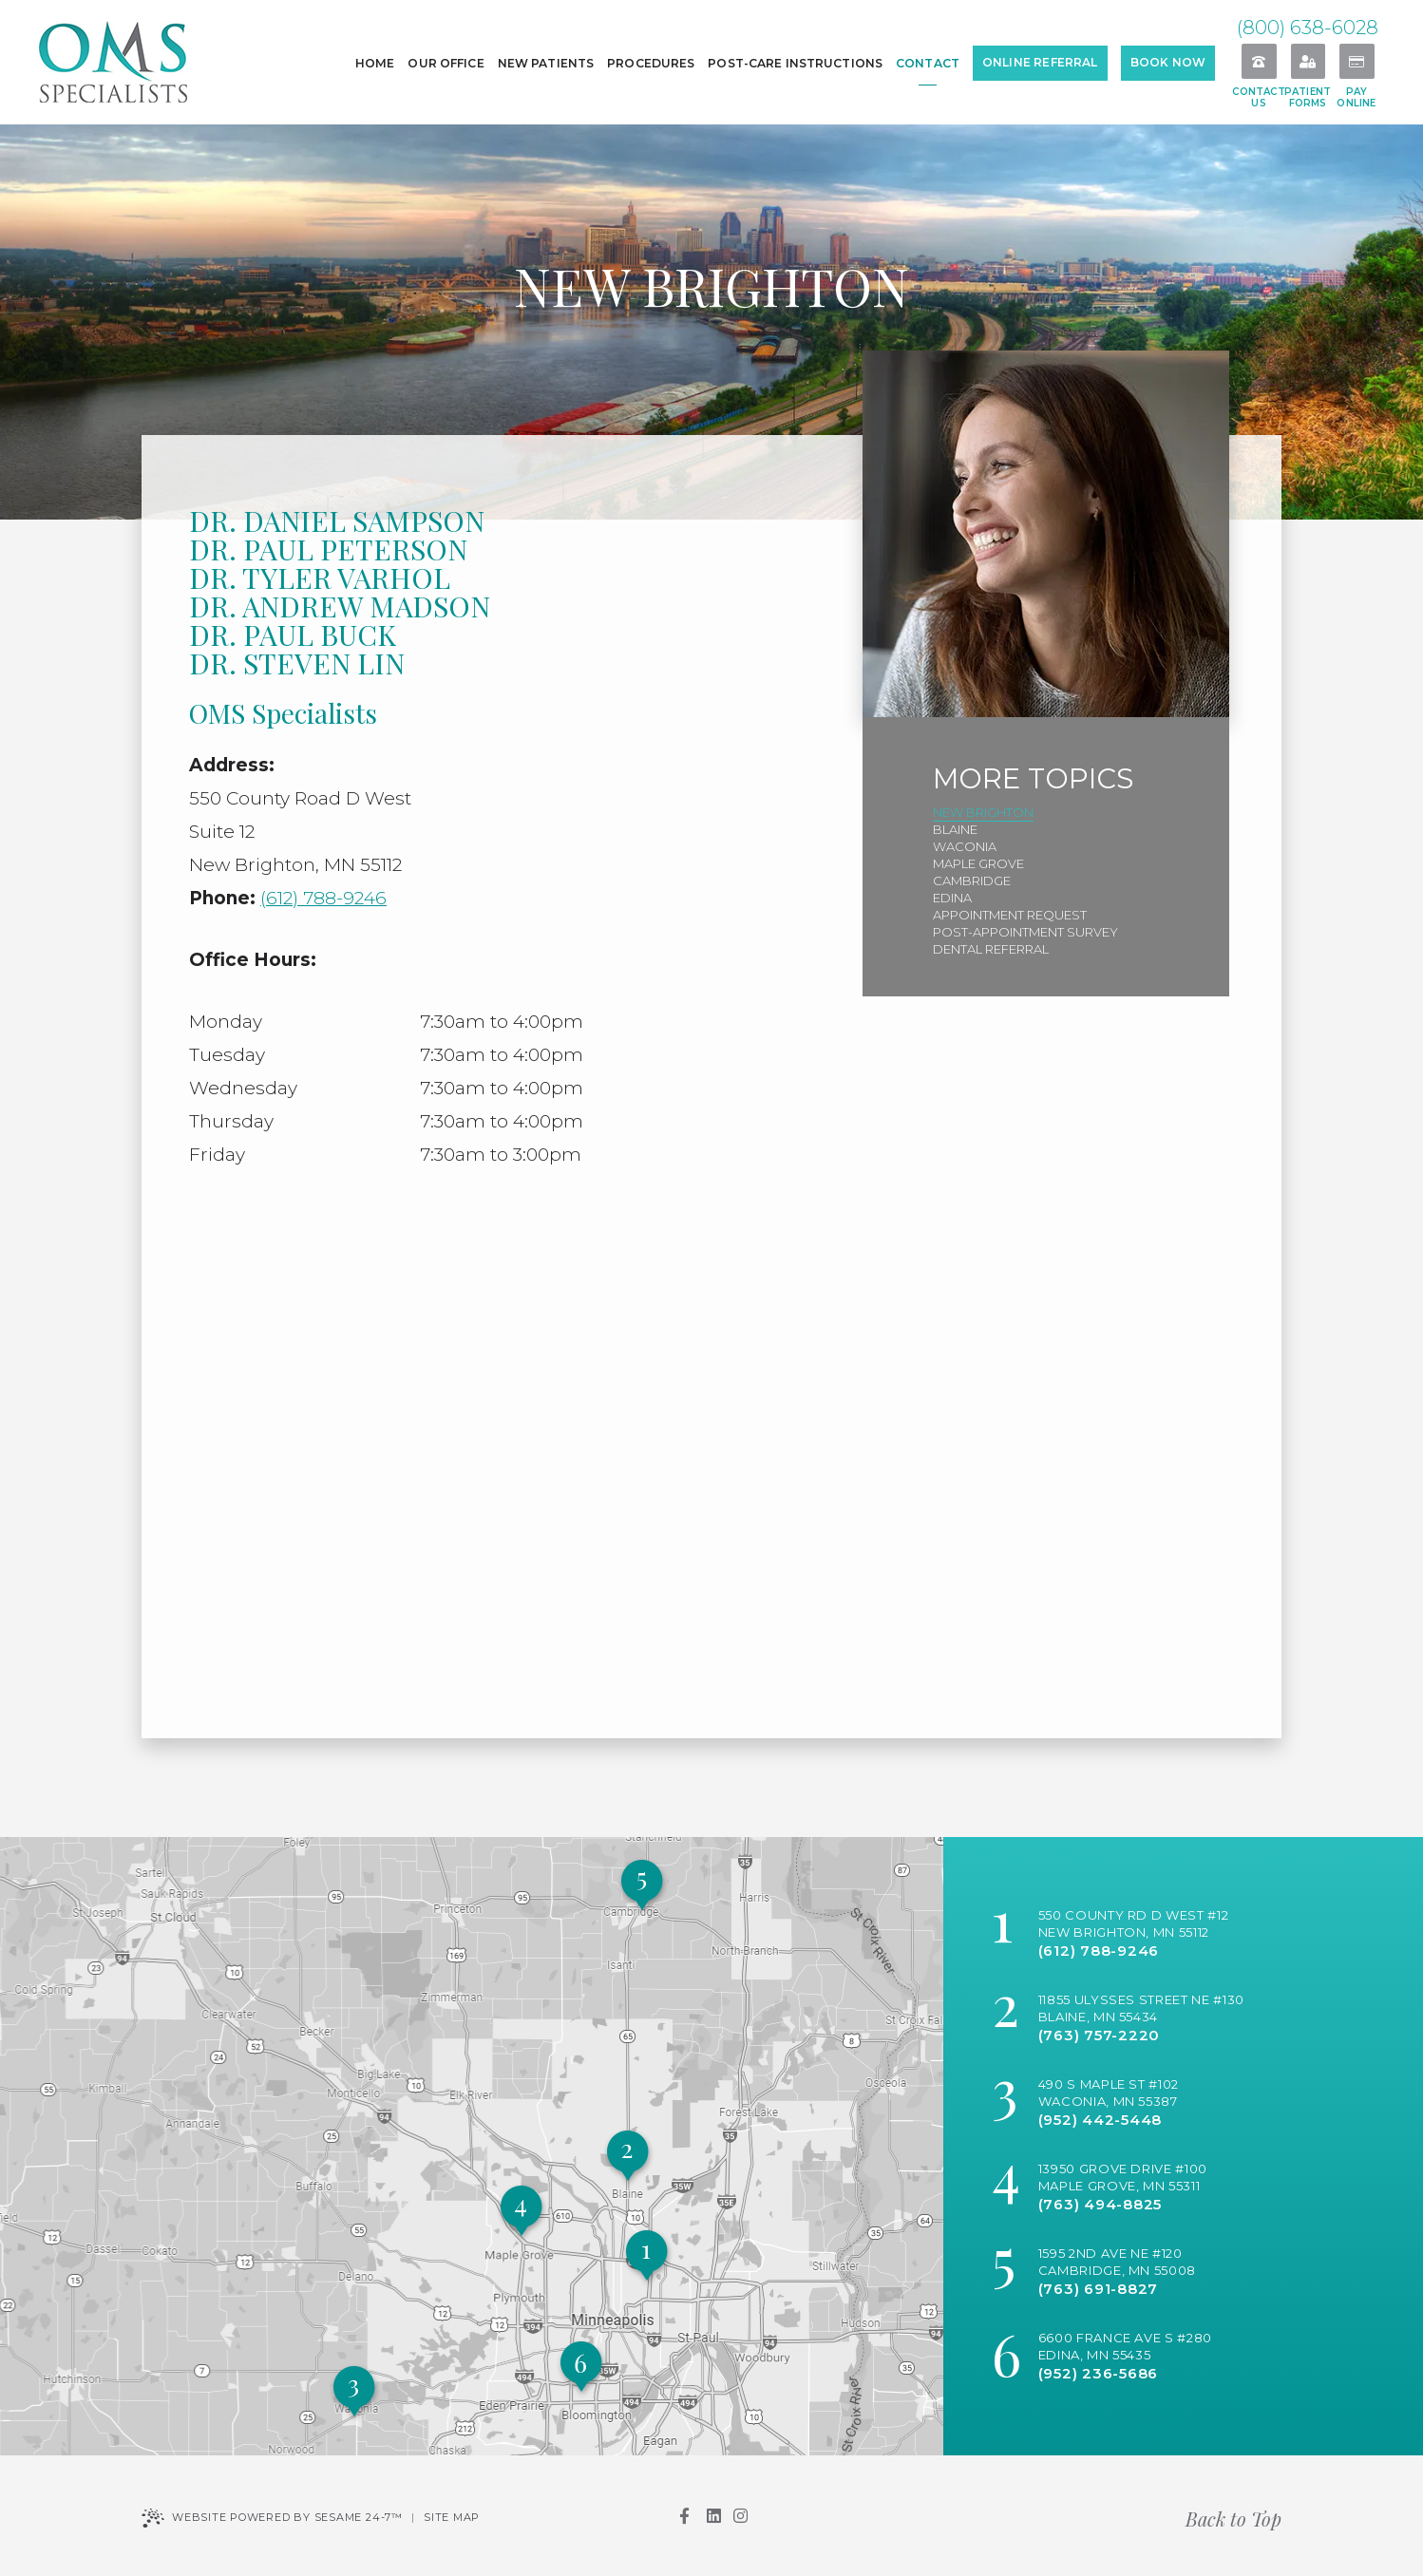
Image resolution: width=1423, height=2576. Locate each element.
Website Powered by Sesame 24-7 (272, 2518)
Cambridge (972, 880)
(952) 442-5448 (1100, 2120)
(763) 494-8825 (1100, 2204)
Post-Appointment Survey (1025, 931)
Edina (952, 897)
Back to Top (1233, 2518)
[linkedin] (713, 2516)
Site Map (452, 2517)
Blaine (955, 829)
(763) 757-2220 (1099, 2035)
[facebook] (684, 2516)
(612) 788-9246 (323, 898)
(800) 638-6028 (1307, 27)
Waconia (964, 846)
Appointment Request (1010, 914)
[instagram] (740, 2516)
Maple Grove (978, 863)
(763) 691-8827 (1098, 2289)
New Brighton (983, 812)
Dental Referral (991, 949)
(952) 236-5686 (1098, 2373)
